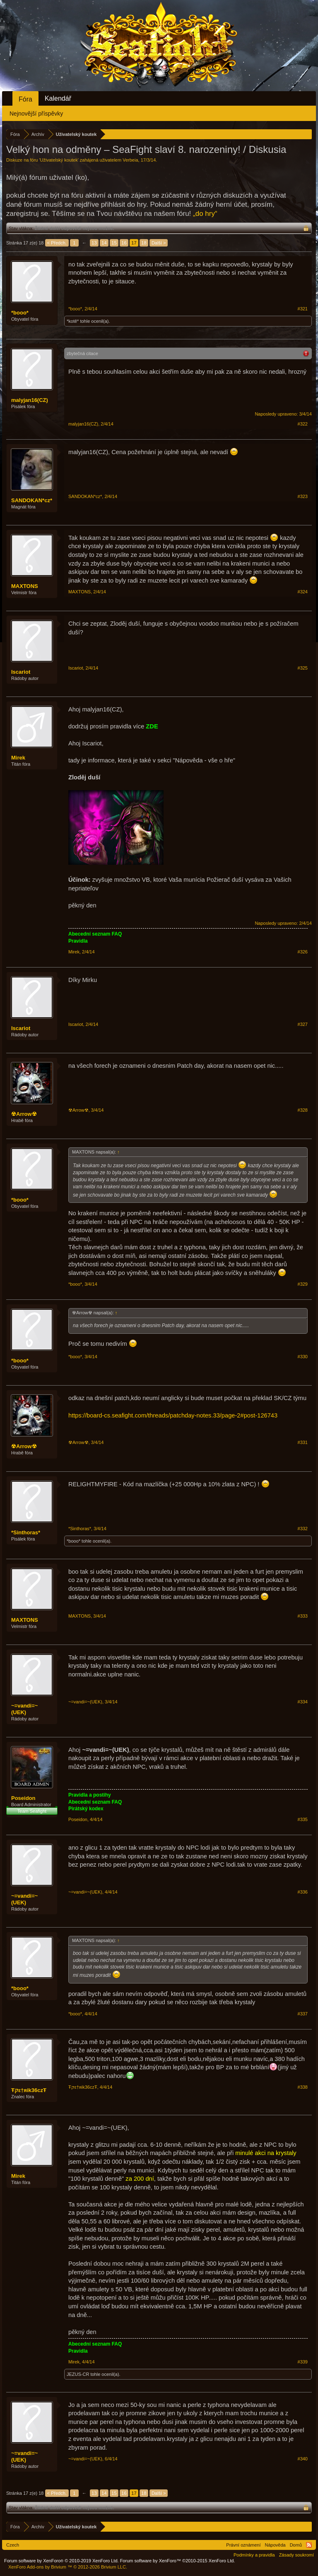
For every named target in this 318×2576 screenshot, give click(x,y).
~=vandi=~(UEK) (24, 1709)
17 (133, 242)
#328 (303, 1110)
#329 (303, 1284)
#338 (303, 2087)
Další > (159, 242)
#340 (303, 2458)
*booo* (20, 313)
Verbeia (130, 159)
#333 (303, 1615)
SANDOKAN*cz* (31, 500)
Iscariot (20, 672)
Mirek (18, 758)
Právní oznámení (243, 2544)
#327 (303, 1024)
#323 (303, 496)
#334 (303, 1701)
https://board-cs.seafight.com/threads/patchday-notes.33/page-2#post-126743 (172, 1415)
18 (143, 242)
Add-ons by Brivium (67, 2566)
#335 (303, 1819)
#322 (303, 423)
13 (94, 242)
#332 (303, 1528)
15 (113, 242)
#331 (303, 1442)
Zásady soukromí (296, 2554)
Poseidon (23, 1798)
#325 (303, 667)
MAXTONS (24, 586)
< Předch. (57, 242)
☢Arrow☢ (24, 1114)
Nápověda (275, 2544)
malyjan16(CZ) (29, 400)
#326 (303, 951)
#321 (303, 308)
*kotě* (73, 321)
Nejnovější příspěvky (36, 113)
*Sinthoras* (25, 1532)
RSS (309, 2545)
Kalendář (58, 98)
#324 (303, 591)
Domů (296, 2544)
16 (123, 242)
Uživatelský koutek (59, 159)
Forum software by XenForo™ (177, 2560)
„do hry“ (205, 214)
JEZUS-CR (78, 2374)
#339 (303, 2361)
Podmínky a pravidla (254, 2554)
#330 (303, 1356)
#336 (303, 1891)
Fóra (25, 99)
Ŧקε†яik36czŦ (28, 2090)
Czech (12, 2544)
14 (103, 242)
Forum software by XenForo (61, 2560)
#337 (303, 2013)
